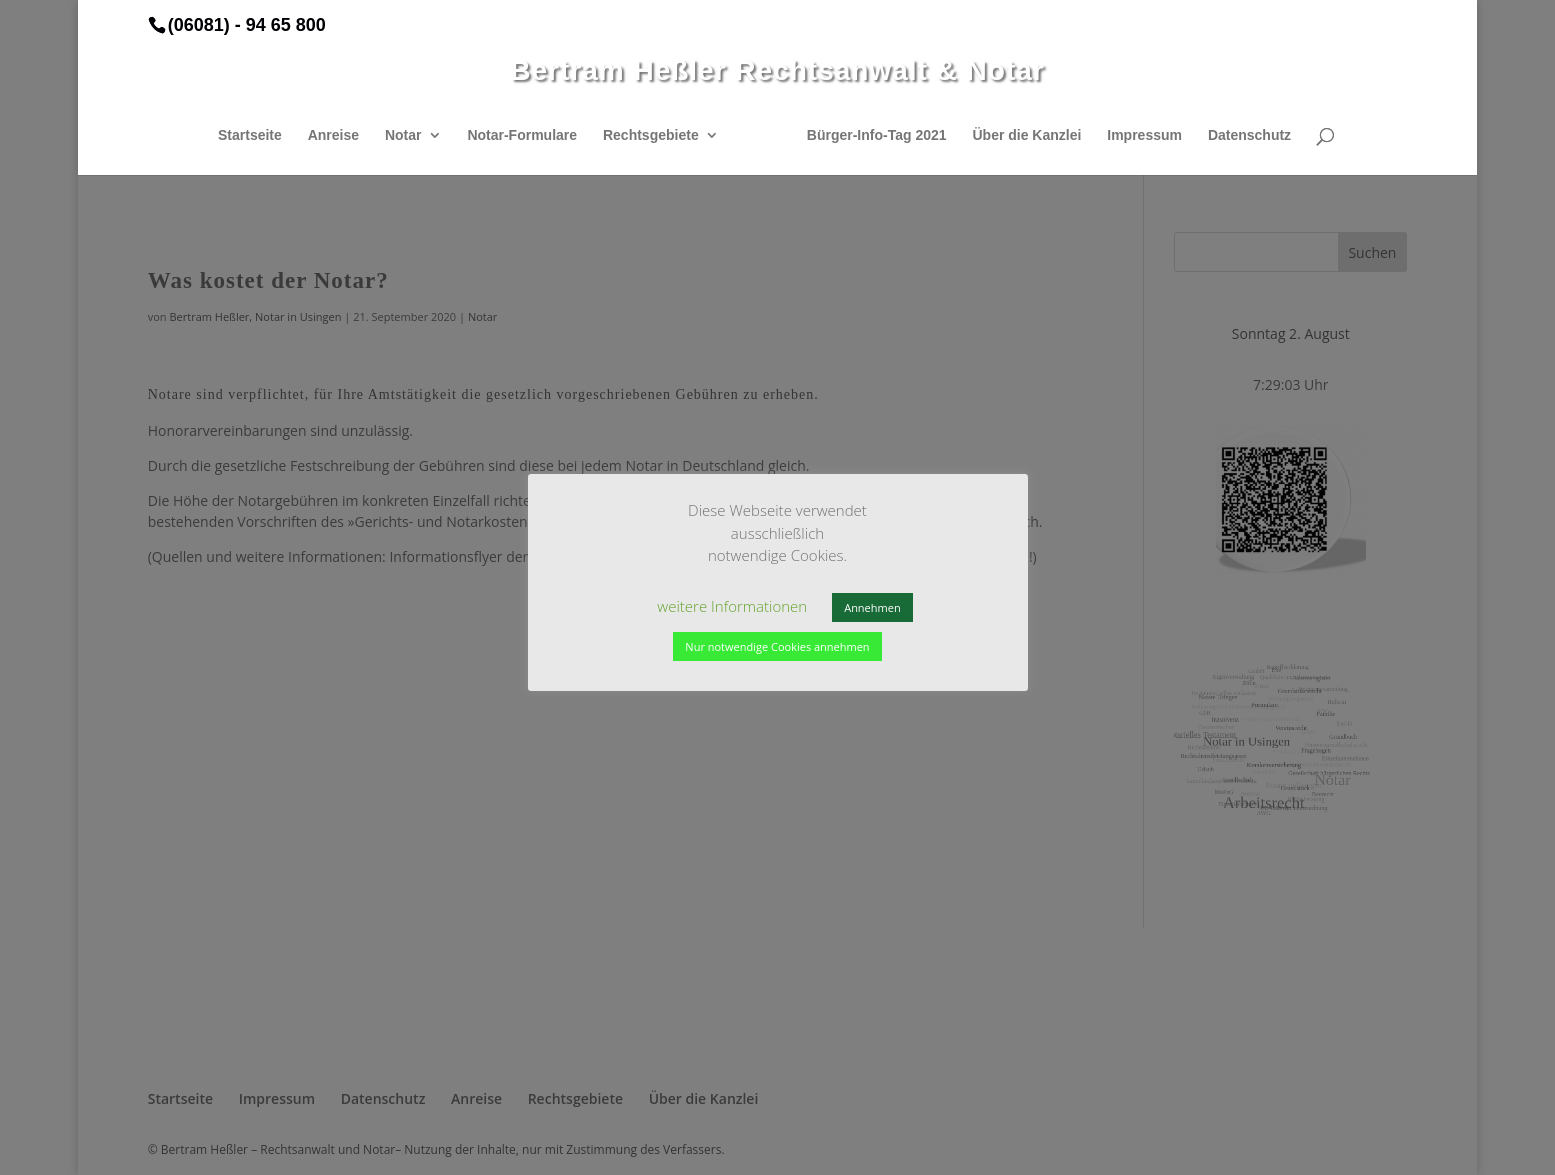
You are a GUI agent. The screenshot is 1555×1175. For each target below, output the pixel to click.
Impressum (1144, 135)
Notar (403, 135)
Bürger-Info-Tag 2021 (877, 135)
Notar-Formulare (522, 135)
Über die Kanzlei (1026, 135)
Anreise (333, 135)
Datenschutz (1249, 135)
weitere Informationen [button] (732, 606)
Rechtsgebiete (651, 135)
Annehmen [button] (872, 607)
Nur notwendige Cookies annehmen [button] (777, 646)
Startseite (250, 135)
